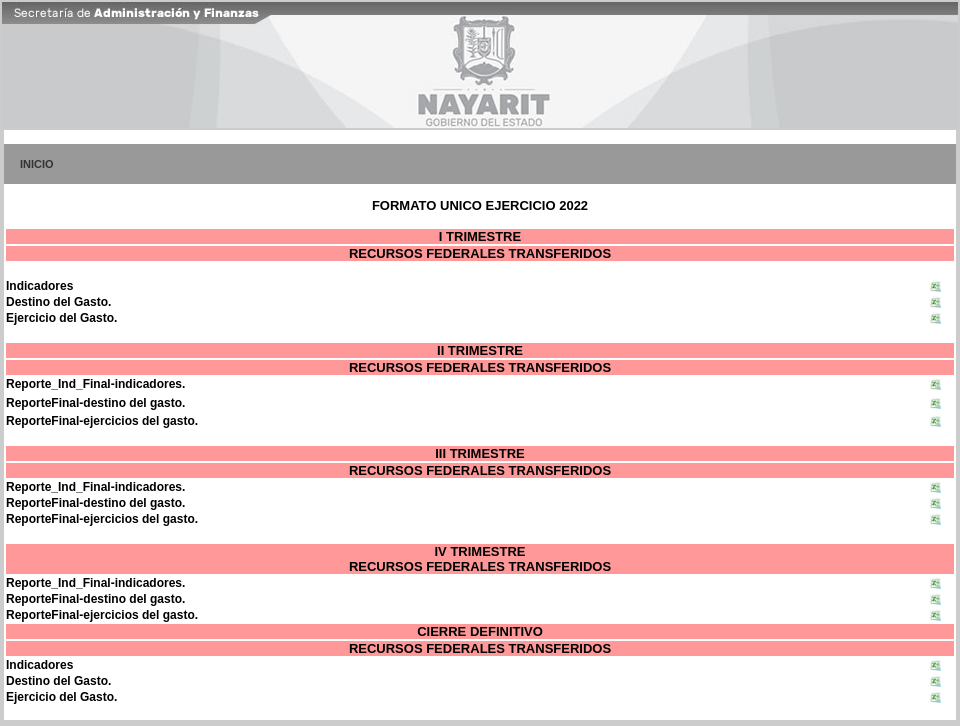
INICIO (37, 164)
